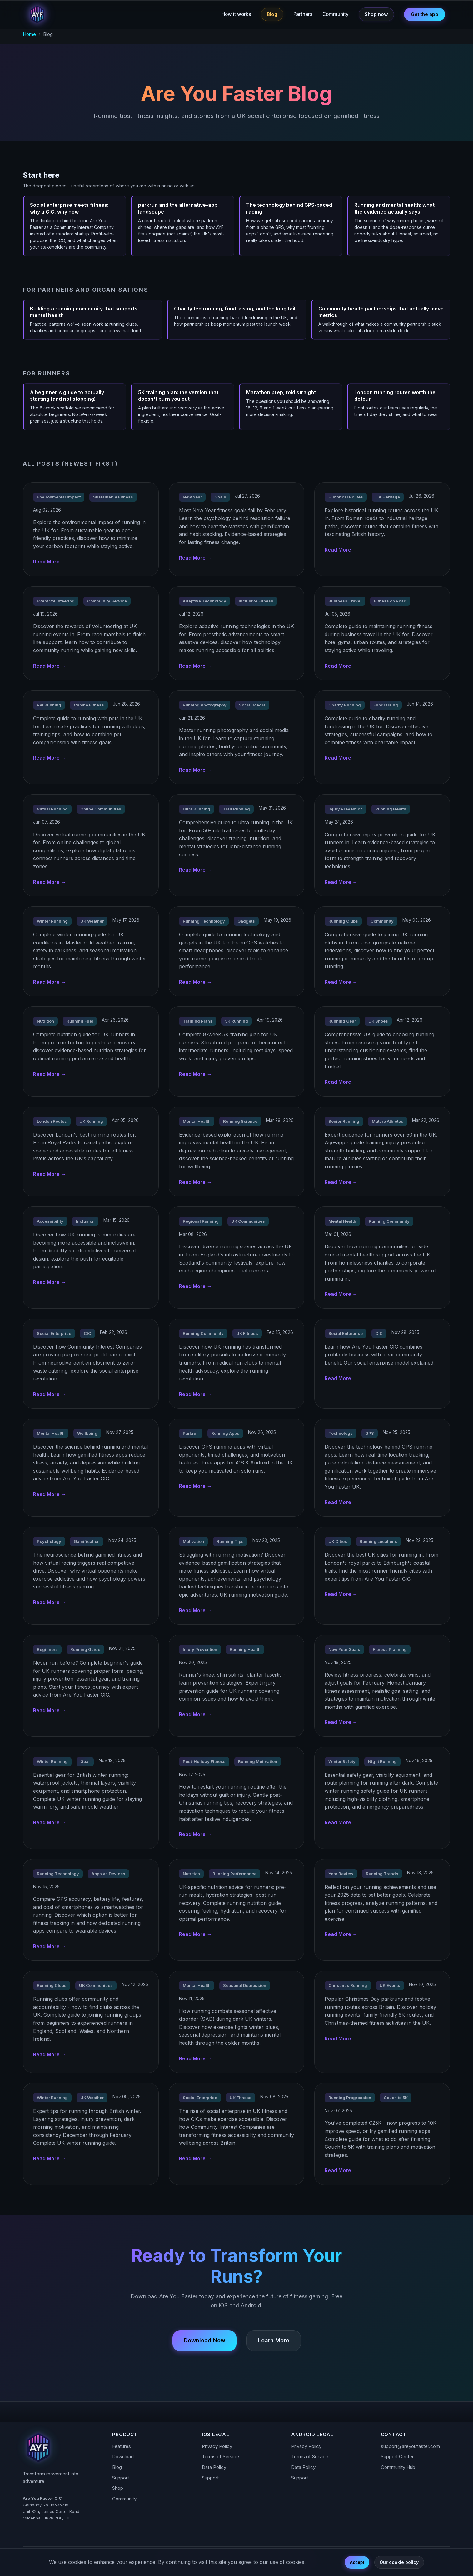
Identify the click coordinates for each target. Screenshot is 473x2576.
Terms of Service (220, 2457)
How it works (236, 14)
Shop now (376, 14)
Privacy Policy (217, 2446)
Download (123, 2457)
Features (121, 2446)
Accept (357, 2562)
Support (120, 2478)
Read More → (49, 569)
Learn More (273, 2340)
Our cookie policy (399, 2562)
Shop (117, 2488)
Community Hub (398, 2467)
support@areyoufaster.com (410, 2446)
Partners (302, 14)
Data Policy (214, 2467)
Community (335, 14)
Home (29, 34)
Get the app (424, 14)
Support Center (397, 2457)
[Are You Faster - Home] (37, 14)
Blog (272, 14)
